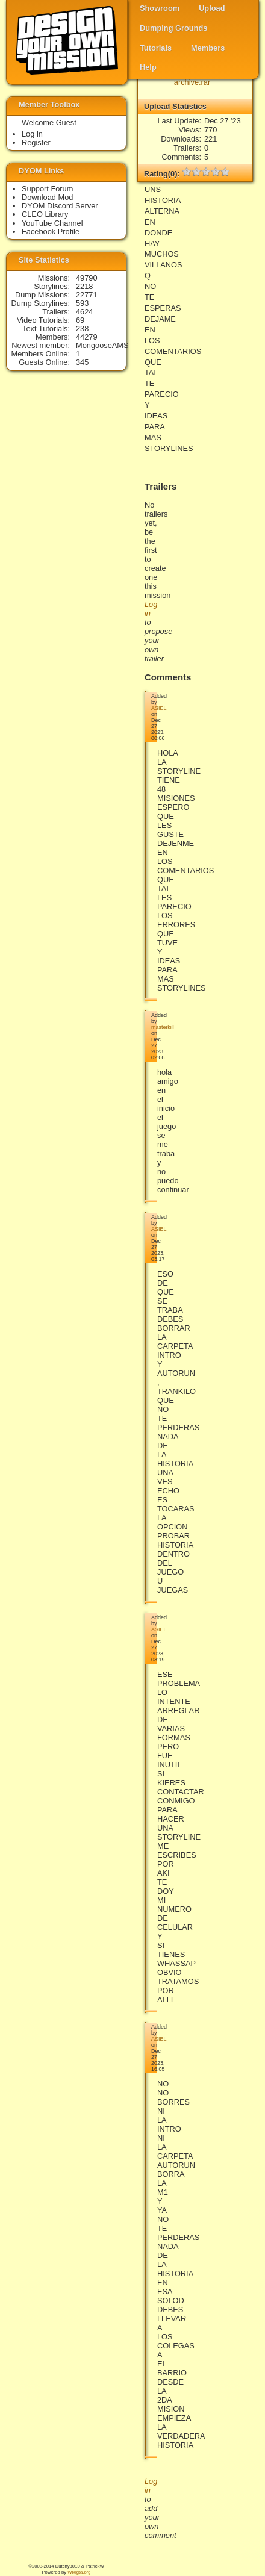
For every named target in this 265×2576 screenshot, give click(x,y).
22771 (87, 294)
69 (80, 320)
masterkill (162, 1027)
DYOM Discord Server (60, 205)
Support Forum (47, 188)
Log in (32, 133)
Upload (212, 8)
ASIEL (158, 708)
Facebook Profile (51, 231)
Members (208, 47)
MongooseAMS (102, 345)
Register (36, 142)
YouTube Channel (52, 223)
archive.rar (192, 82)
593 (82, 303)
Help (148, 67)
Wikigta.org (78, 2572)
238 (82, 328)
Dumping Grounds (173, 28)
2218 (84, 286)
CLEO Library (45, 214)
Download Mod (47, 197)
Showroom (159, 8)
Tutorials (156, 47)
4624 (84, 311)
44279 (87, 336)
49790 (87, 277)
